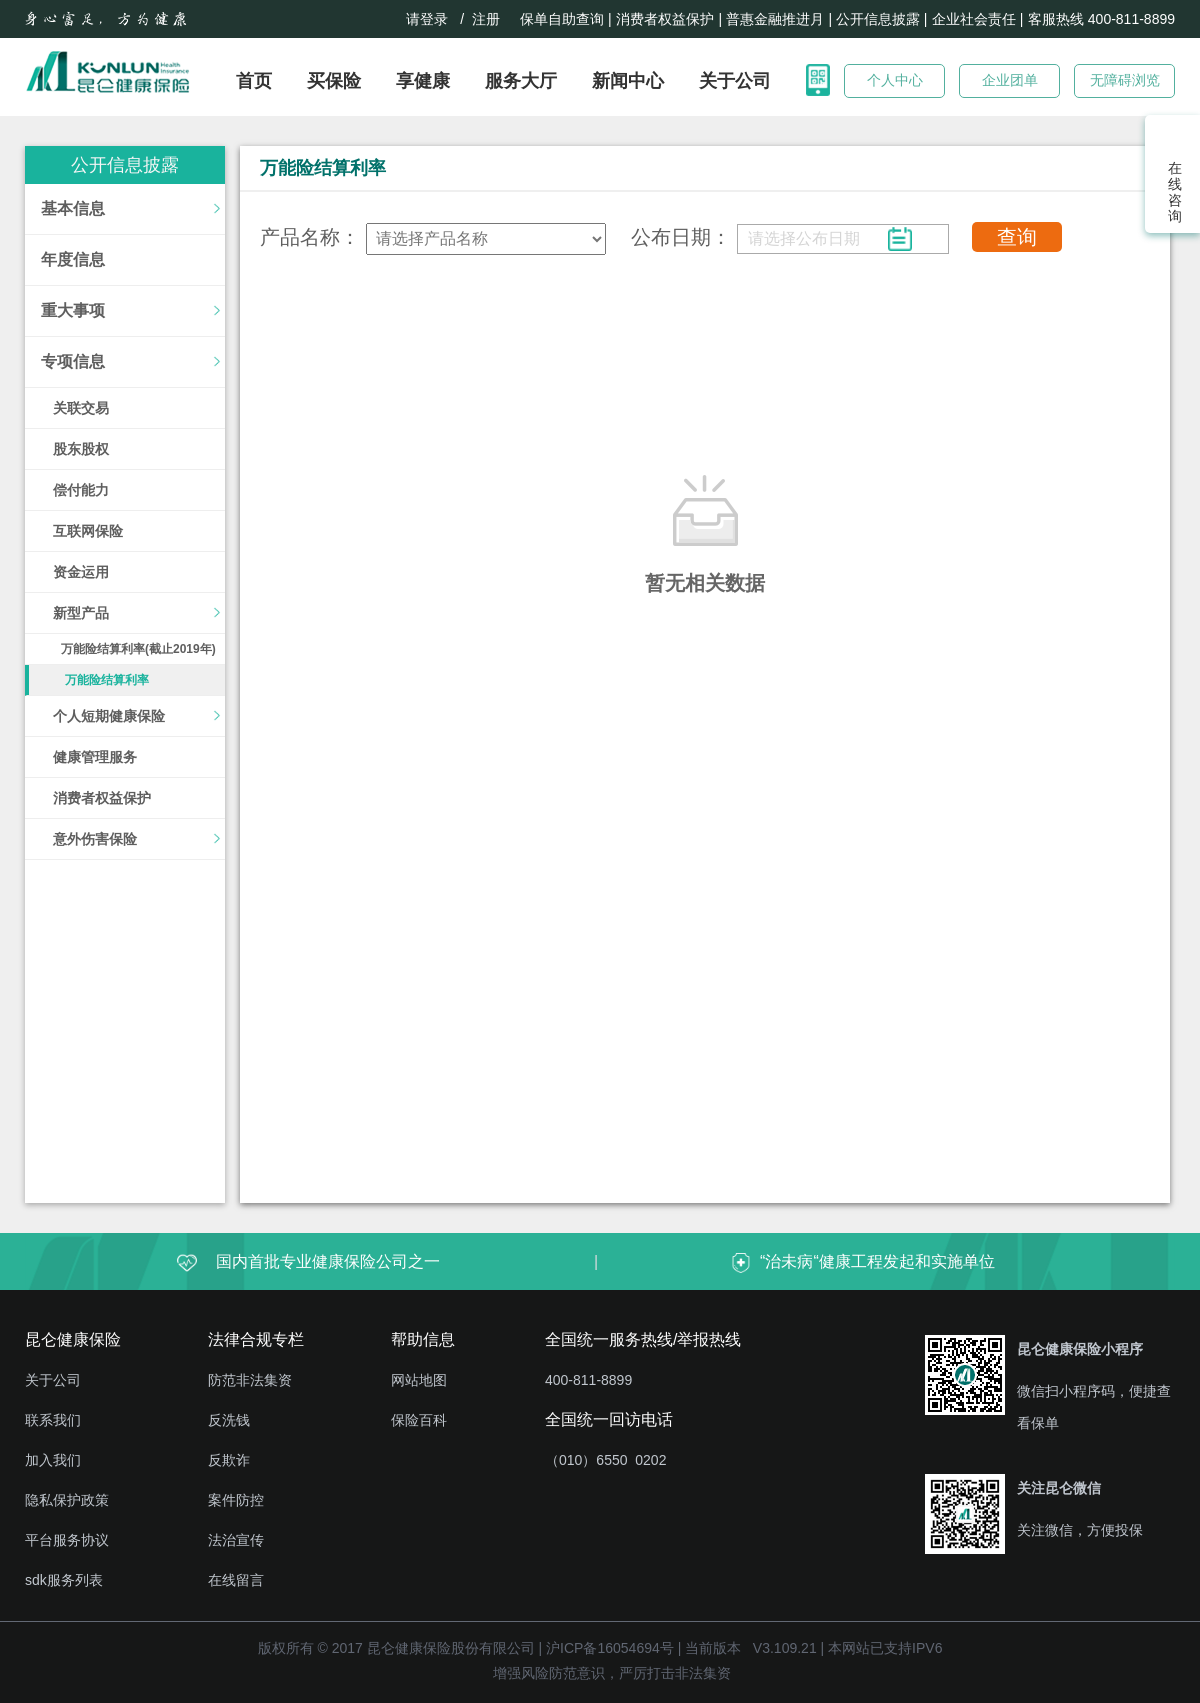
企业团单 (1010, 80)
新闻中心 (628, 81)
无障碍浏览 (1125, 80)
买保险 (334, 81)
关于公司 (735, 81)
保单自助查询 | (566, 19)
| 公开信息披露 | (877, 19)
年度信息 (73, 259)
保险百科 (419, 1420)
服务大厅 (521, 81)
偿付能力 (81, 490)
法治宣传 (236, 1540)
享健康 (423, 81)
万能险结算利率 (107, 680)
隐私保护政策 (67, 1500)
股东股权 (81, 449)
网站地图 (419, 1380)
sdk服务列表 (64, 1580)
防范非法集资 (250, 1380)
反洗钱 (229, 1420)
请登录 (427, 19)
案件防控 (236, 1500)
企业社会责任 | (978, 19)
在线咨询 (1173, 192)
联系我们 (53, 1420)
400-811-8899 (588, 1380)
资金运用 (81, 572)
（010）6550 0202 (605, 1460)
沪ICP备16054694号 (610, 1648)
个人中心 (895, 80)
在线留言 (236, 1580)
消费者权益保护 (665, 19)
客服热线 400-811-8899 (1101, 19)
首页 (254, 81)
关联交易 (81, 408)
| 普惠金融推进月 (771, 19)
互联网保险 (88, 531)
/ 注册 (484, 19)
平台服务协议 (67, 1540)
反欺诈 (229, 1460)
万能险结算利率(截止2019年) (138, 649)
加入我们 (53, 1460)
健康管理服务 (95, 757)
